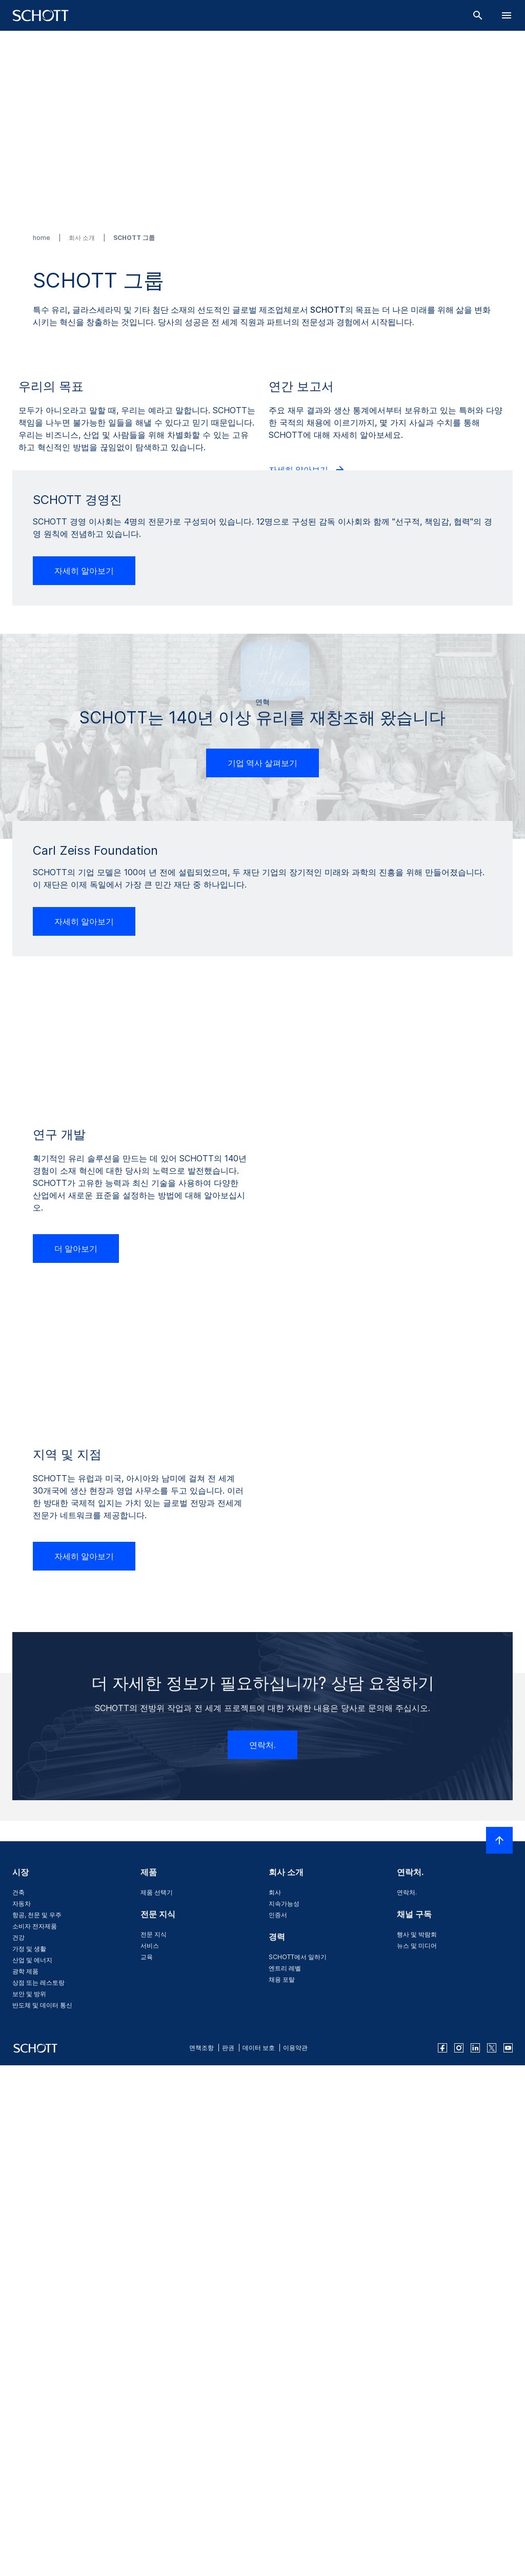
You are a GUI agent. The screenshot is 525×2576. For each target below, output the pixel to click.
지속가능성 (284, 2402)
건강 (18, 2436)
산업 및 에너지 (32, 2458)
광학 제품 (25, 2469)
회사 (275, 2390)
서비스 (149, 2444)
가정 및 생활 (29, 2447)
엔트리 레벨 (285, 2466)
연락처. (262, 2243)
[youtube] (508, 2546)
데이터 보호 (259, 2546)
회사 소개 (82, 238)
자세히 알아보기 (307, 618)
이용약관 (295, 2546)
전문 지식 (153, 2433)
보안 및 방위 (29, 2492)
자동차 (21, 2402)
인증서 (278, 2413)
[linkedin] (475, 2546)
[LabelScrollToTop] (499, 2338)
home (42, 238)
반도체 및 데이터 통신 (42, 2503)
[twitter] (491, 2546)
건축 (18, 2390)
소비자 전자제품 (34, 2424)
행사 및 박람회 (417, 2433)
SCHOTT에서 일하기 (298, 2455)
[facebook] (442, 2546)
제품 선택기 (156, 2390)
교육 (146, 2455)
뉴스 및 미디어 (417, 2444)
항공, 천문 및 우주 (37, 2413)
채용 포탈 (282, 2478)
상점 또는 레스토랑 (38, 2481)
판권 (228, 2546)
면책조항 (201, 2546)
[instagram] (458, 2546)
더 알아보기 (48, 630)
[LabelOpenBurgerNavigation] (506, 15)
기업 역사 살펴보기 (262, 1086)
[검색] (478, 15)
